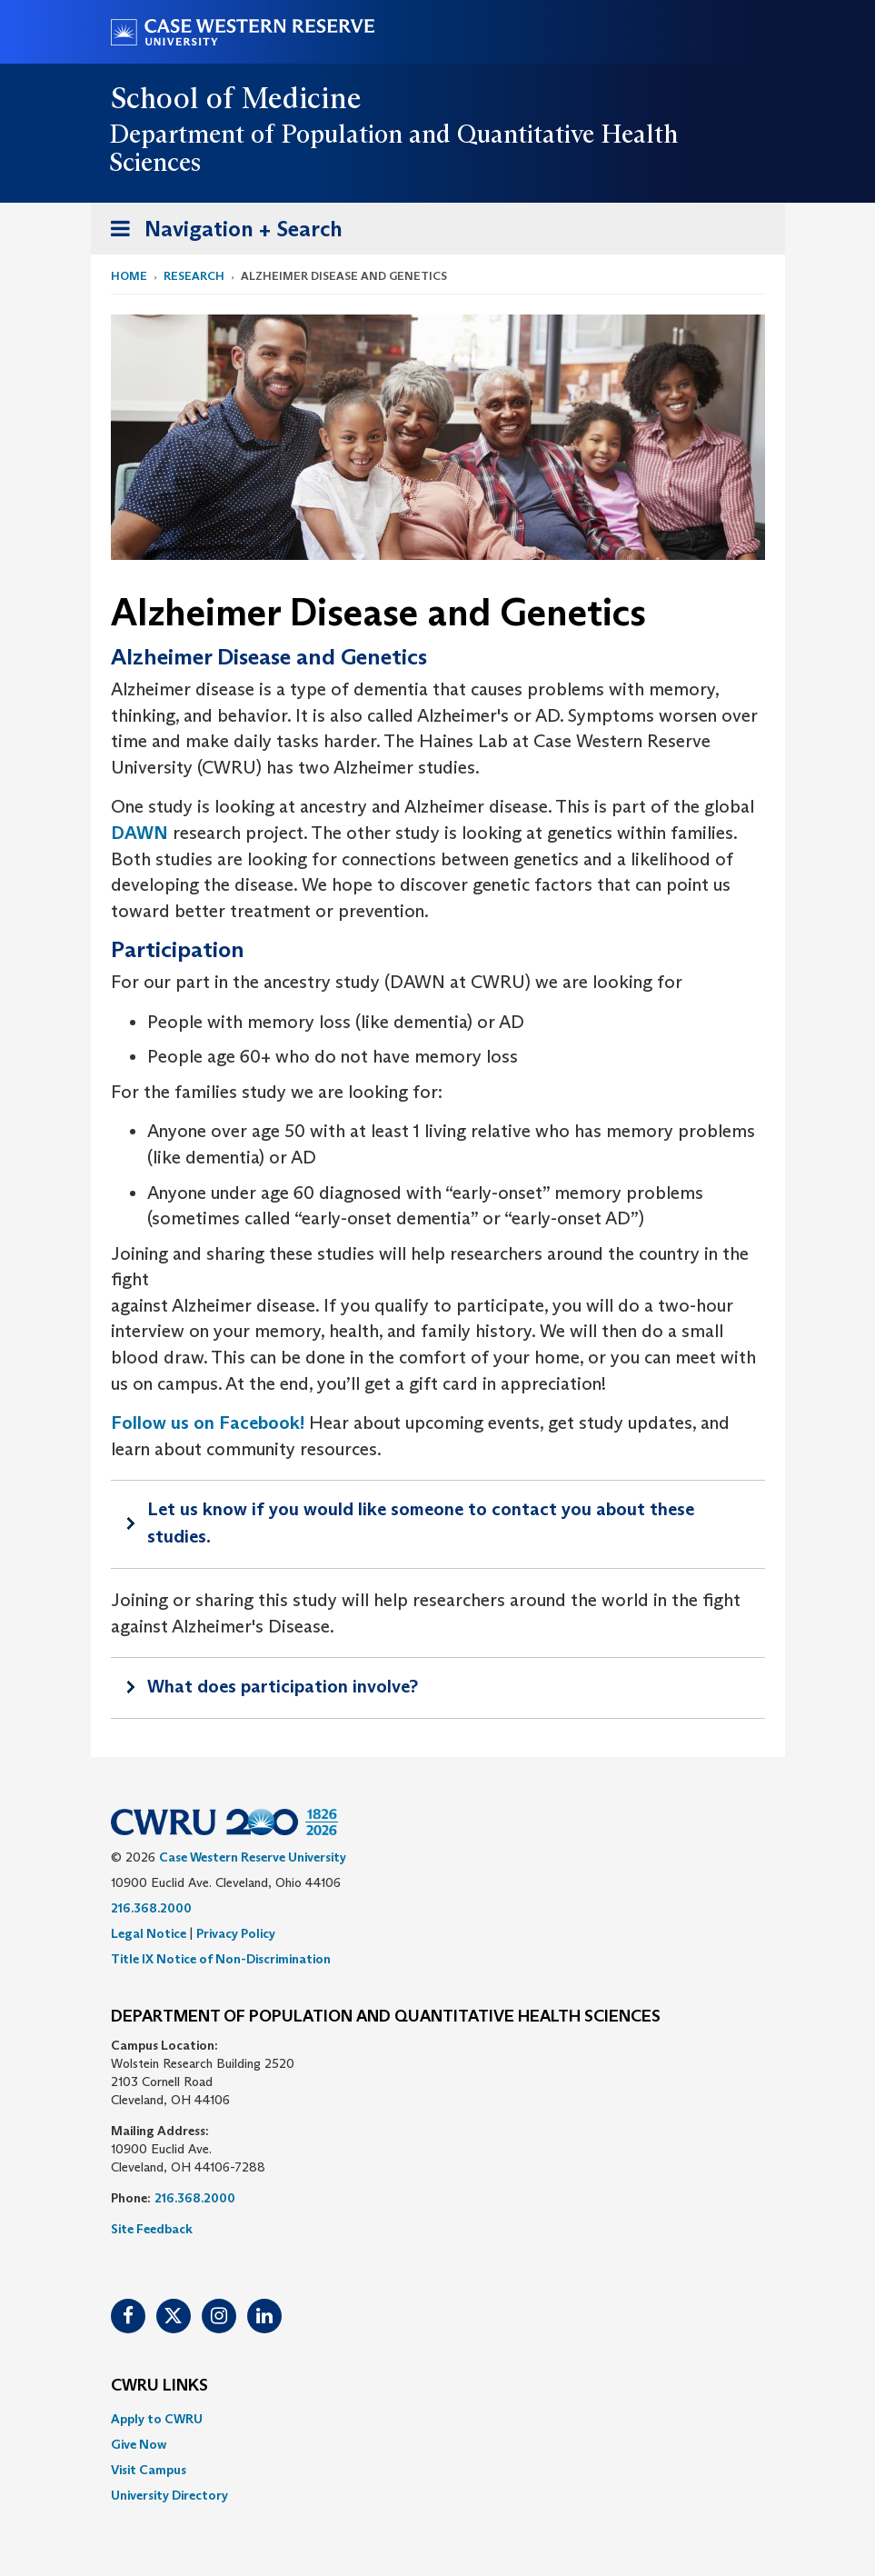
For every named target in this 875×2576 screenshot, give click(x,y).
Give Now (138, 2444)
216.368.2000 (151, 1908)
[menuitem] (438, 2418)
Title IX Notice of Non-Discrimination (221, 1959)
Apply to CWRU (157, 2419)
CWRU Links (159, 2386)
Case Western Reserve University (252, 1857)
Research (194, 276)
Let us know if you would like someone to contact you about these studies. (420, 1522)
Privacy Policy (235, 1933)
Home (129, 276)
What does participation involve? (282, 1686)
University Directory (169, 2495)
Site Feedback (152, 2229)
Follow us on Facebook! (207, 1422)
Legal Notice (148, 1933)
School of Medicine (237, 98)
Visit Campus (148, 2469)
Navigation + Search (221, 232)
